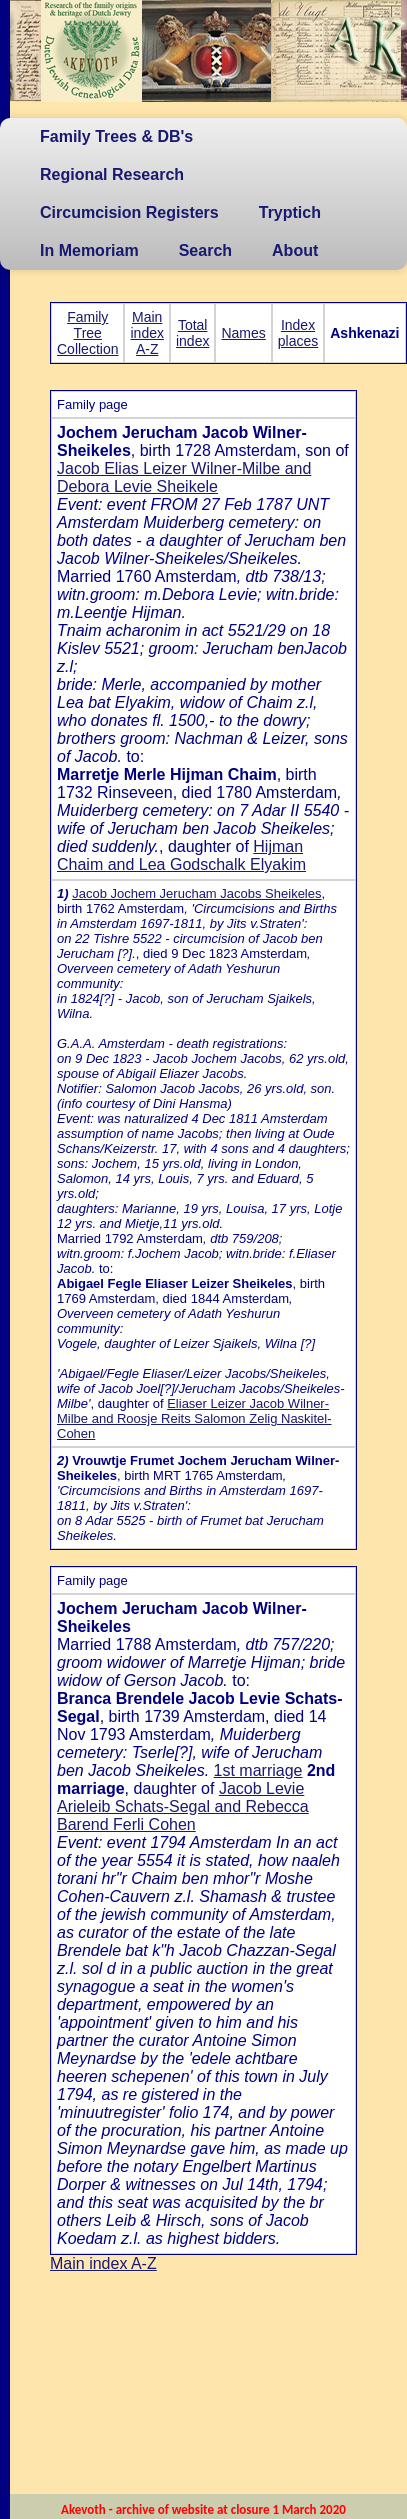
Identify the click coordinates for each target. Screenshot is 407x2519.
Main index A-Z (146, 333)
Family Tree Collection (87, 333)
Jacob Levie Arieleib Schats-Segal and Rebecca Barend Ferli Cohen (183, 1806)
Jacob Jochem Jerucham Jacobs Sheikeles (196, 893)
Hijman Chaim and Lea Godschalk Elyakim (181, 855)
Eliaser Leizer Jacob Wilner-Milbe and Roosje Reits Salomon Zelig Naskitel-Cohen (194, 1418)
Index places (298, 333)
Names (243, 333)
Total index (192, 333)
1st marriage (258, 1770)
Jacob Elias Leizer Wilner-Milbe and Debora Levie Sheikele (184, 477)
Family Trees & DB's (116, 136)
